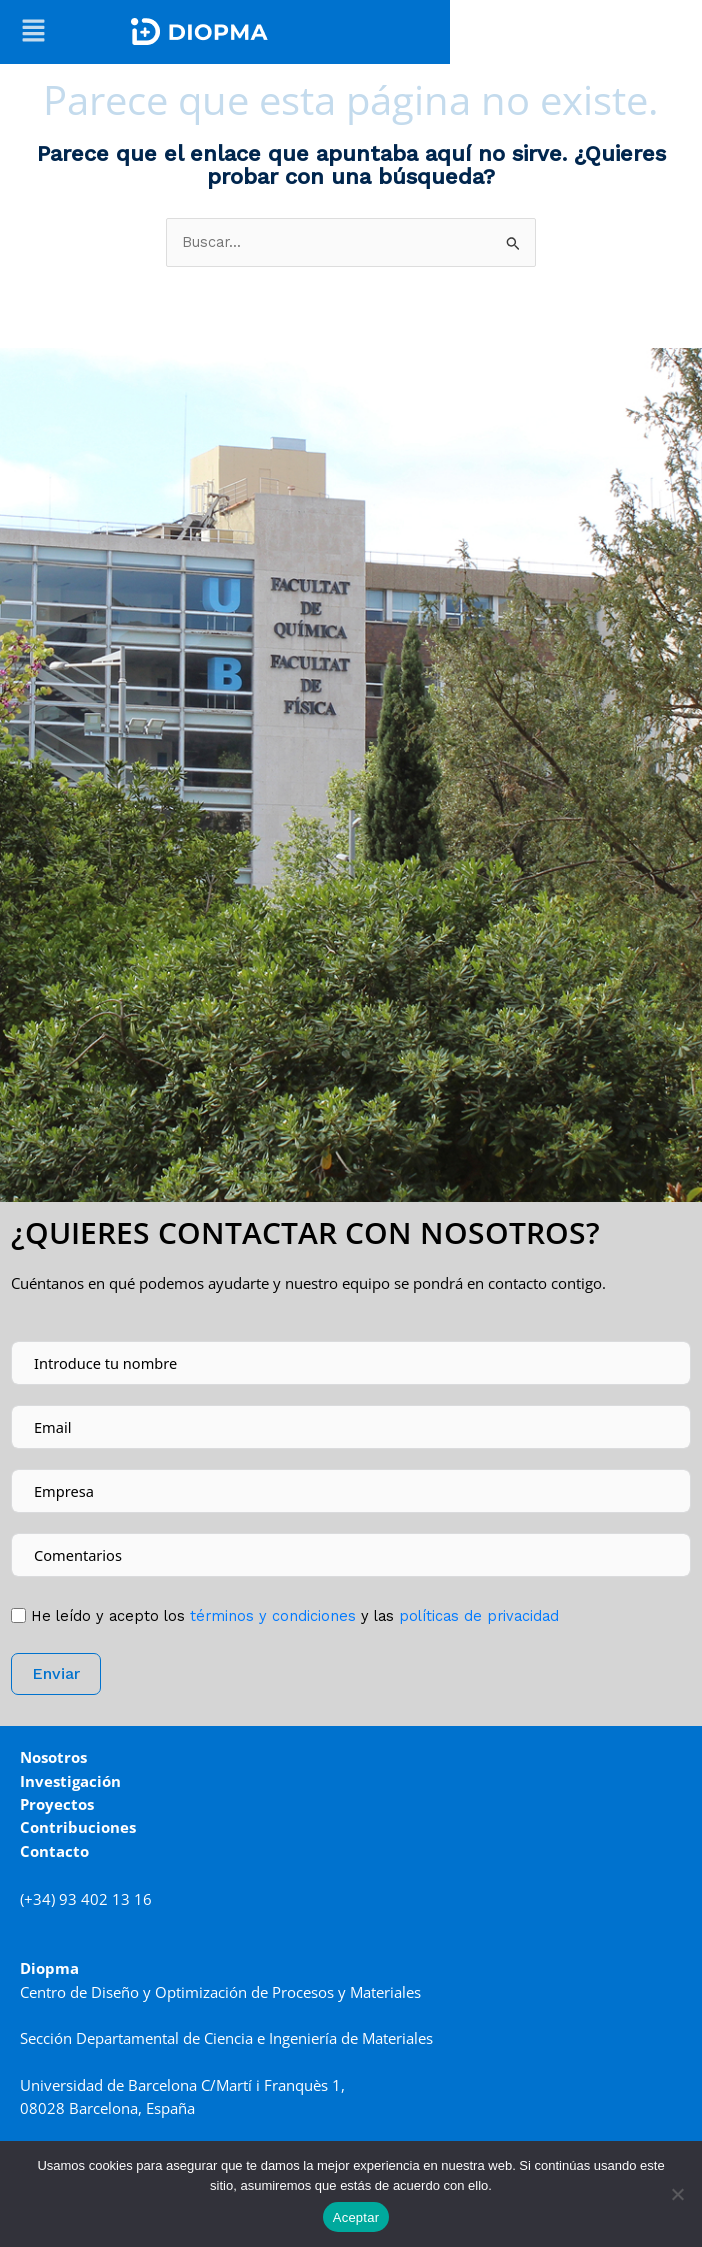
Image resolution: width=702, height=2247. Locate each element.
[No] (677, 2194)
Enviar (56, 1673)
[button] (34, 32)
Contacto (54, 1851)
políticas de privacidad (479, 1616)
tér (270, 1616)
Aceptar (356, 2217)
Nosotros (53, 1757)
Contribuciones (78, 1827)
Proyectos (57, 1804)
